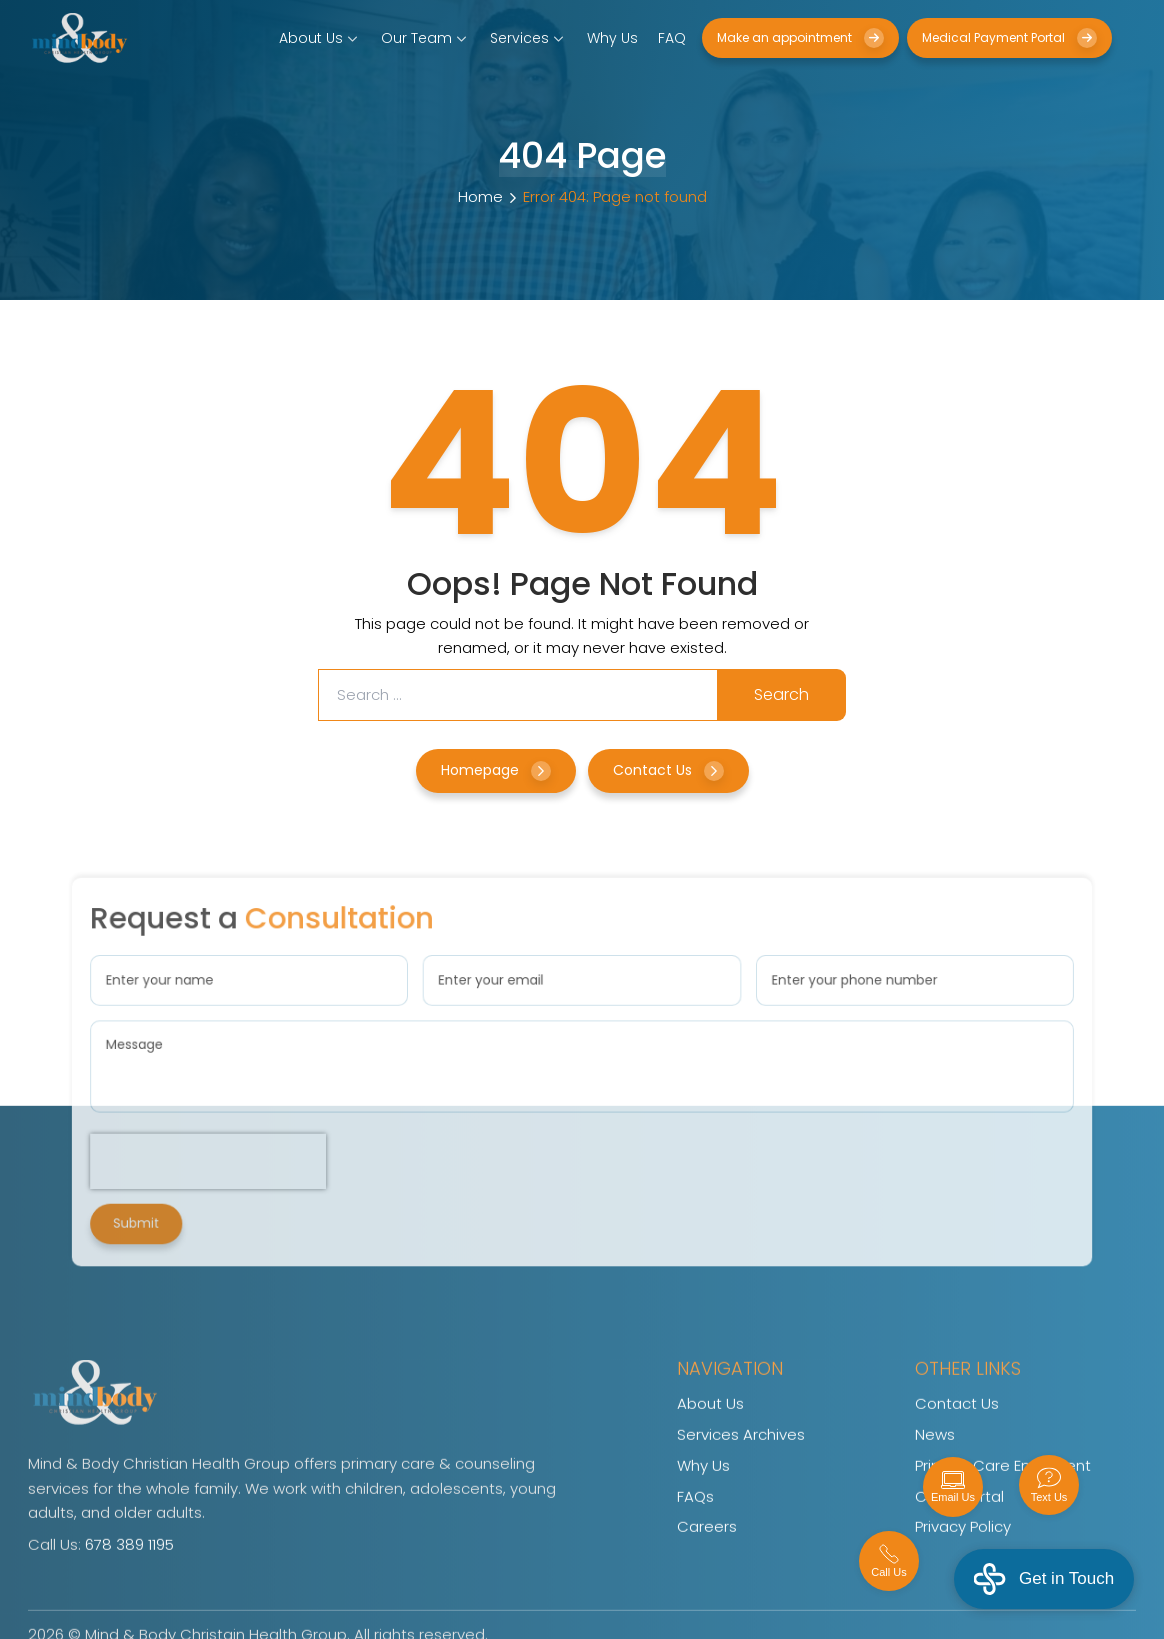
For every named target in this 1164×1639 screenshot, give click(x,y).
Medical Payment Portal (1009, 38)
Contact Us (668, 770)
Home (480, 196)
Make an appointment (800, 38)
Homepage (496, 770)
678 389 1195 (129, 1581)
